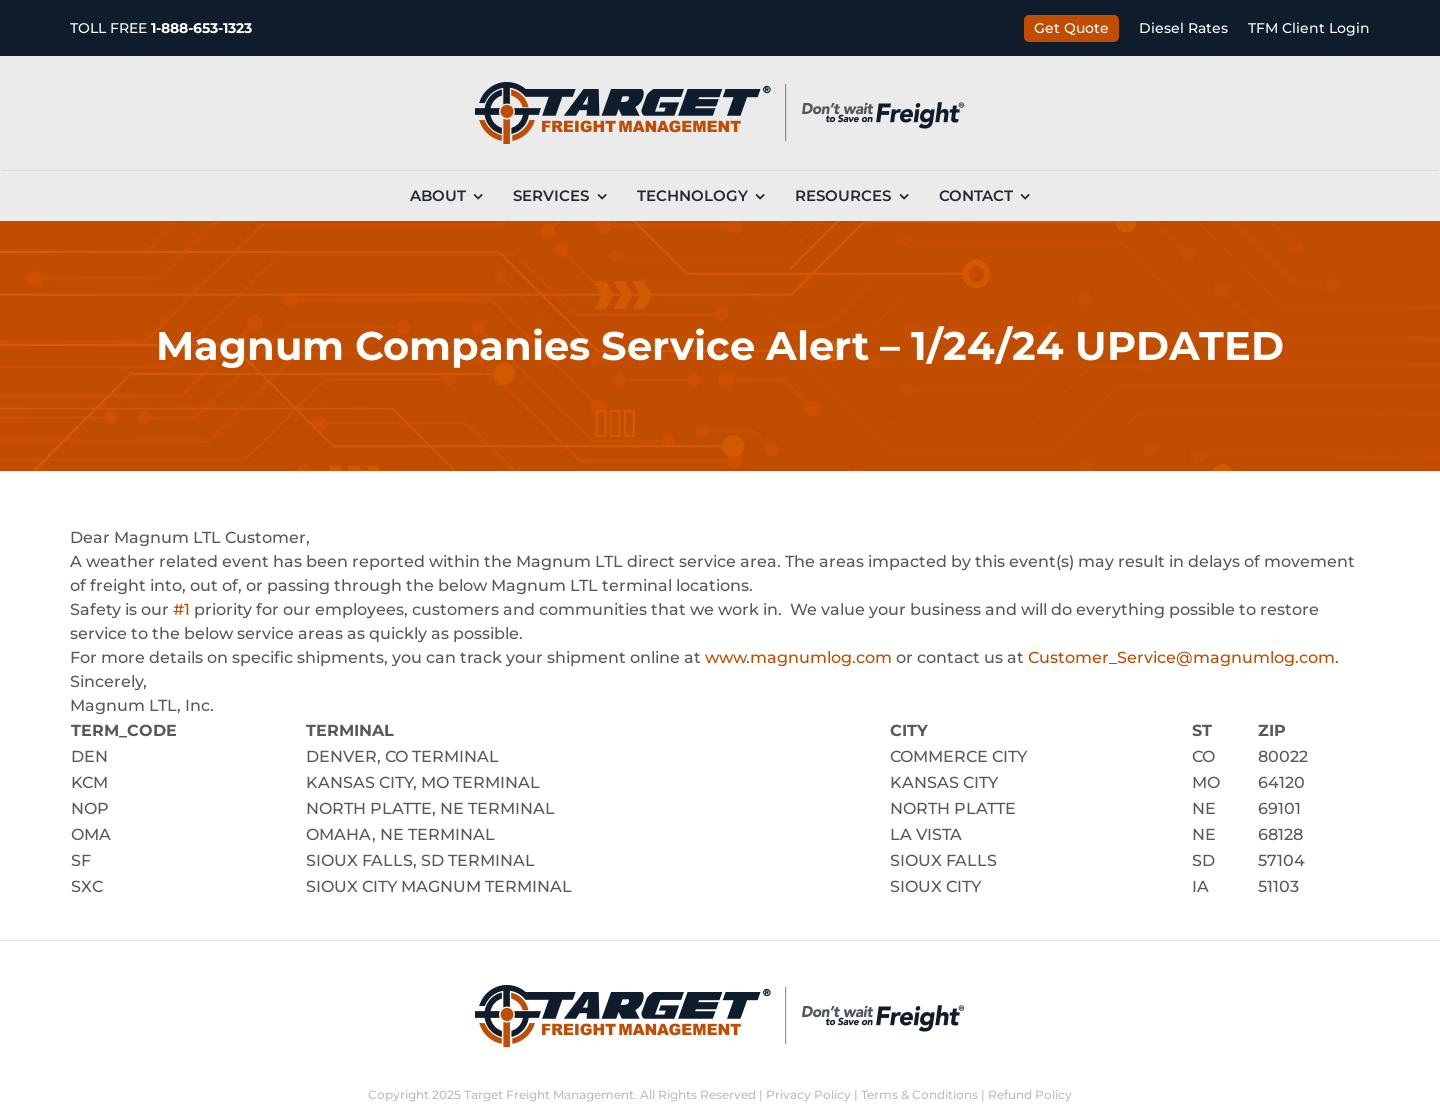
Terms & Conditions (919, 1094)
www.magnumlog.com (798, 657)
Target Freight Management (549, 1094)
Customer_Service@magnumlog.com (1181, 657)
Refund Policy (1030, 1094)
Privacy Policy (808, 1094)
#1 (181, 609)
